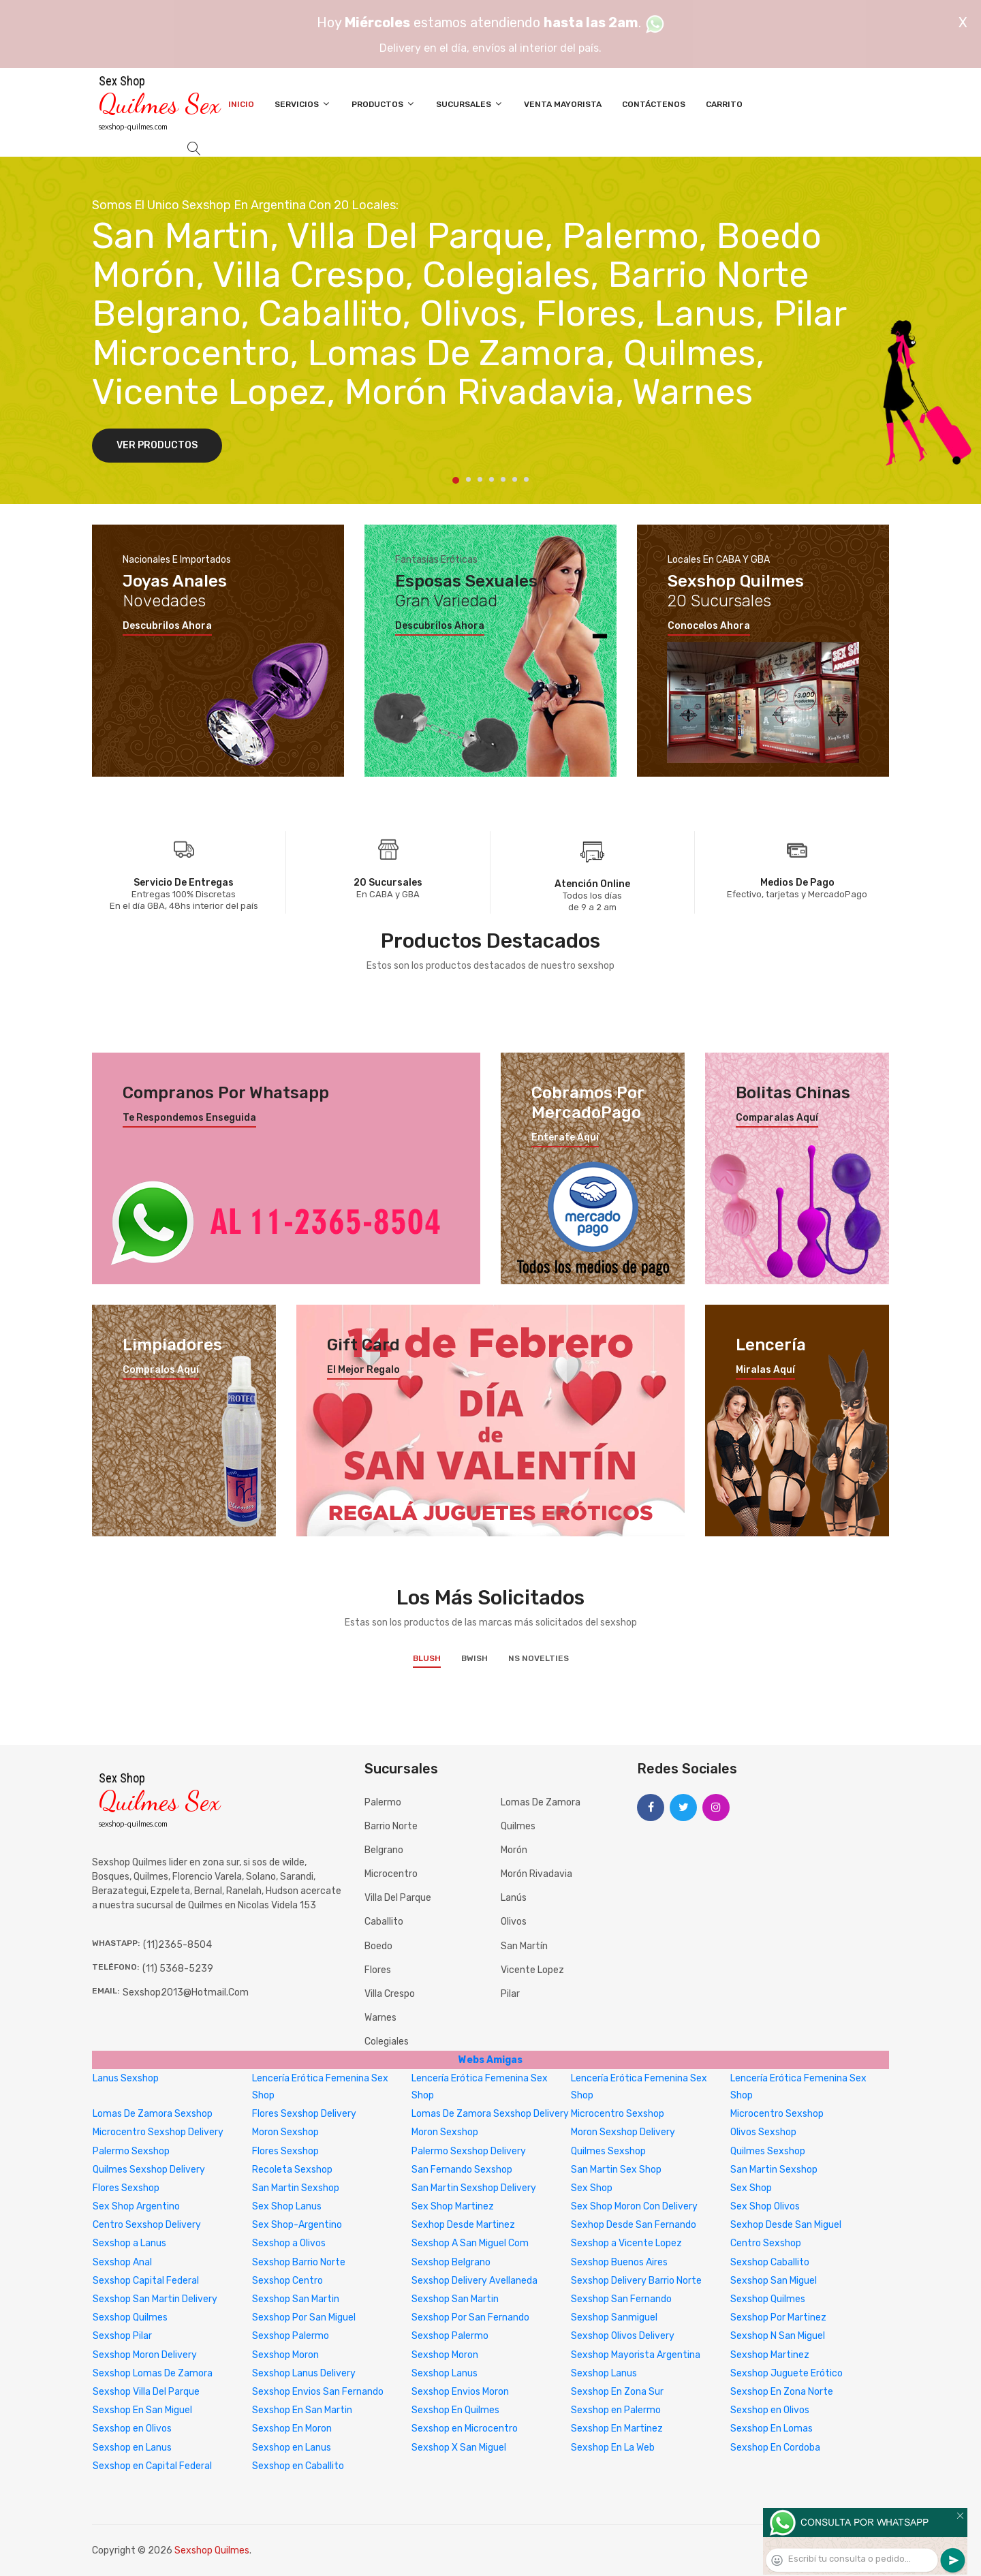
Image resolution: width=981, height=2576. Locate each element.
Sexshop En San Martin (302, 2410)
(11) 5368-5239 (177, 1968)
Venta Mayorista (563, 104)
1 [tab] (455, 480)
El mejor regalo (363, 1370)
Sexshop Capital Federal (146, 2280)
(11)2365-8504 (177, 1945)
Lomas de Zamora (540, 1802)
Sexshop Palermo (290, 2336)
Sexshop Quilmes (767, 2299)
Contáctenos (653, 104)
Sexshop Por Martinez (778, 2317)
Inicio (241, 104)
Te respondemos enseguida (189, 1118)
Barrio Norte (391, 1826)
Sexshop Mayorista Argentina (635, 2355)
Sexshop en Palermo (616, 2410)
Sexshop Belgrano (450, 2262)
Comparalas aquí (777, 1118)
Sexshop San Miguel (773, 2280)
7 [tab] (526, 479)
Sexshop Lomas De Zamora (153, 2373)
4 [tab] (491, 479)
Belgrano (383, 1850)
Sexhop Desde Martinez (463, 2225)
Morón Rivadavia (536, 1874)
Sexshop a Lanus (129, 2243)
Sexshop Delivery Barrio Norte (636, 2280)
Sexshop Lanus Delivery (304, 2373)
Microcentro (391, 1874)
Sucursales (469, 104)
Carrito (724, 104)
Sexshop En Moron (292, 2428)
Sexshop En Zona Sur (617, 2391)
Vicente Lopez (532, 1970)
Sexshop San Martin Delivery (155, 2299)
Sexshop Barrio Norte (298, 2262)
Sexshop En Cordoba (775, 2447)
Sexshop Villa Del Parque (146, 2391)
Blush (427, 1658)
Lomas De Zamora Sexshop (153, 2114)
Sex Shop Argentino (136, 2206)
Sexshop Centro (287, 2280)
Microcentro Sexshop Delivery (158, 2132)
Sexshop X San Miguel (458, 2447)
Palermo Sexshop (131, 2151)
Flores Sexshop (285, 2151)
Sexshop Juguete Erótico (786, 2373)
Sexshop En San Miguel (142, 2410)
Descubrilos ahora (167, 626)
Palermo (382, 1802)
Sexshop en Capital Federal (152, 2466)
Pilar (510, 1994)
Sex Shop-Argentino (297, 2225)
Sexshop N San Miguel (777, 2336)
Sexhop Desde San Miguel (785, 2225)
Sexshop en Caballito (298, 2466)
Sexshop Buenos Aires (619, 2262)
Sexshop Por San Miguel (304, 2317)
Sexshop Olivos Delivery (622, 2336)
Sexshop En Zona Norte (781, 2391)
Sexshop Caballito (769, 2262)
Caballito (383, 1921)
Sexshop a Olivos (289, 2243)
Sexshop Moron (285, 2355)
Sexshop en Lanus (132, 2447)
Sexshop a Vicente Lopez (626, 2243)
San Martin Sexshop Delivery (473, 2188)
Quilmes (518, 1826)
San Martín (524, 1946)
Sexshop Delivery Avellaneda (474, 2280)
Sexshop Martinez (769, 2355)
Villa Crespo (389, 1994)
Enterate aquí (565, 1138)
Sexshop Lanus (444, 2373)
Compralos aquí (161, 1370)
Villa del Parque (397, 1898)
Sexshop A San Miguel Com (470, 2243)
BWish (474, 1658)
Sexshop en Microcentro (464, 2428)
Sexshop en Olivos (769, 2410)
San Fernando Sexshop (461, 2169)
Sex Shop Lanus (287, 2206)
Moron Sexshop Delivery (623, 2132)
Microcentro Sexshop (617, 2114)
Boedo (378, 1946)
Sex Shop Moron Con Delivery (634, 2206)
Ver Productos (157, 445)
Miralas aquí (765, 1370)
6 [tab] (514, 479)
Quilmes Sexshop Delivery (149, 2169)
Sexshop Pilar (122, 2336)
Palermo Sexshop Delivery (468, 2151)
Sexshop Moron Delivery (145, 2355)
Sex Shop (591, 2188)
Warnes (380, 2017)
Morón (514, 1850)
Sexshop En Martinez (617, 2428)
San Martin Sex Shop (616, 2169)
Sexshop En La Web (613, 2447)
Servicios (303, 104)
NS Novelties (538, 1658)
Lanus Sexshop (126, 2078)
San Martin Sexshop (774, 2169)
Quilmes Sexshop (608, 2151)
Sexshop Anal (122, 2262)
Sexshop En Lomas (771, 2428)
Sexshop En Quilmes (455, 2410)
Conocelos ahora (709, 626)
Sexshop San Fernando (621, 2299)
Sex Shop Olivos (765, 2206)
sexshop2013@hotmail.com (186, 1992)
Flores (377, 1970)
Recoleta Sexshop (292, 2169)
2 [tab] (468, 479)
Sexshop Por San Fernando (470, 2317)
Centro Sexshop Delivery (147, 2225)
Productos (384, 104)
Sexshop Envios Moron (460, 2391)
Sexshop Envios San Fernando (318, 2391)
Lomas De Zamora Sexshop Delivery (490, 2114)
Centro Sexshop (765, 2243)
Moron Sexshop (285, 2132)
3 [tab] (480, 479)
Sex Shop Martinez (452, 2206)
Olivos (514, 1921)
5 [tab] (503, 479)
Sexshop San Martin (295, 2299)
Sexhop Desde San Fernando (633, 2225)
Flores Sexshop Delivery (304, 2114)
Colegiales (386, 2041)
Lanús (514, 1898)
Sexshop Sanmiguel (614, 2317)
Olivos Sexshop (763, 2132)
